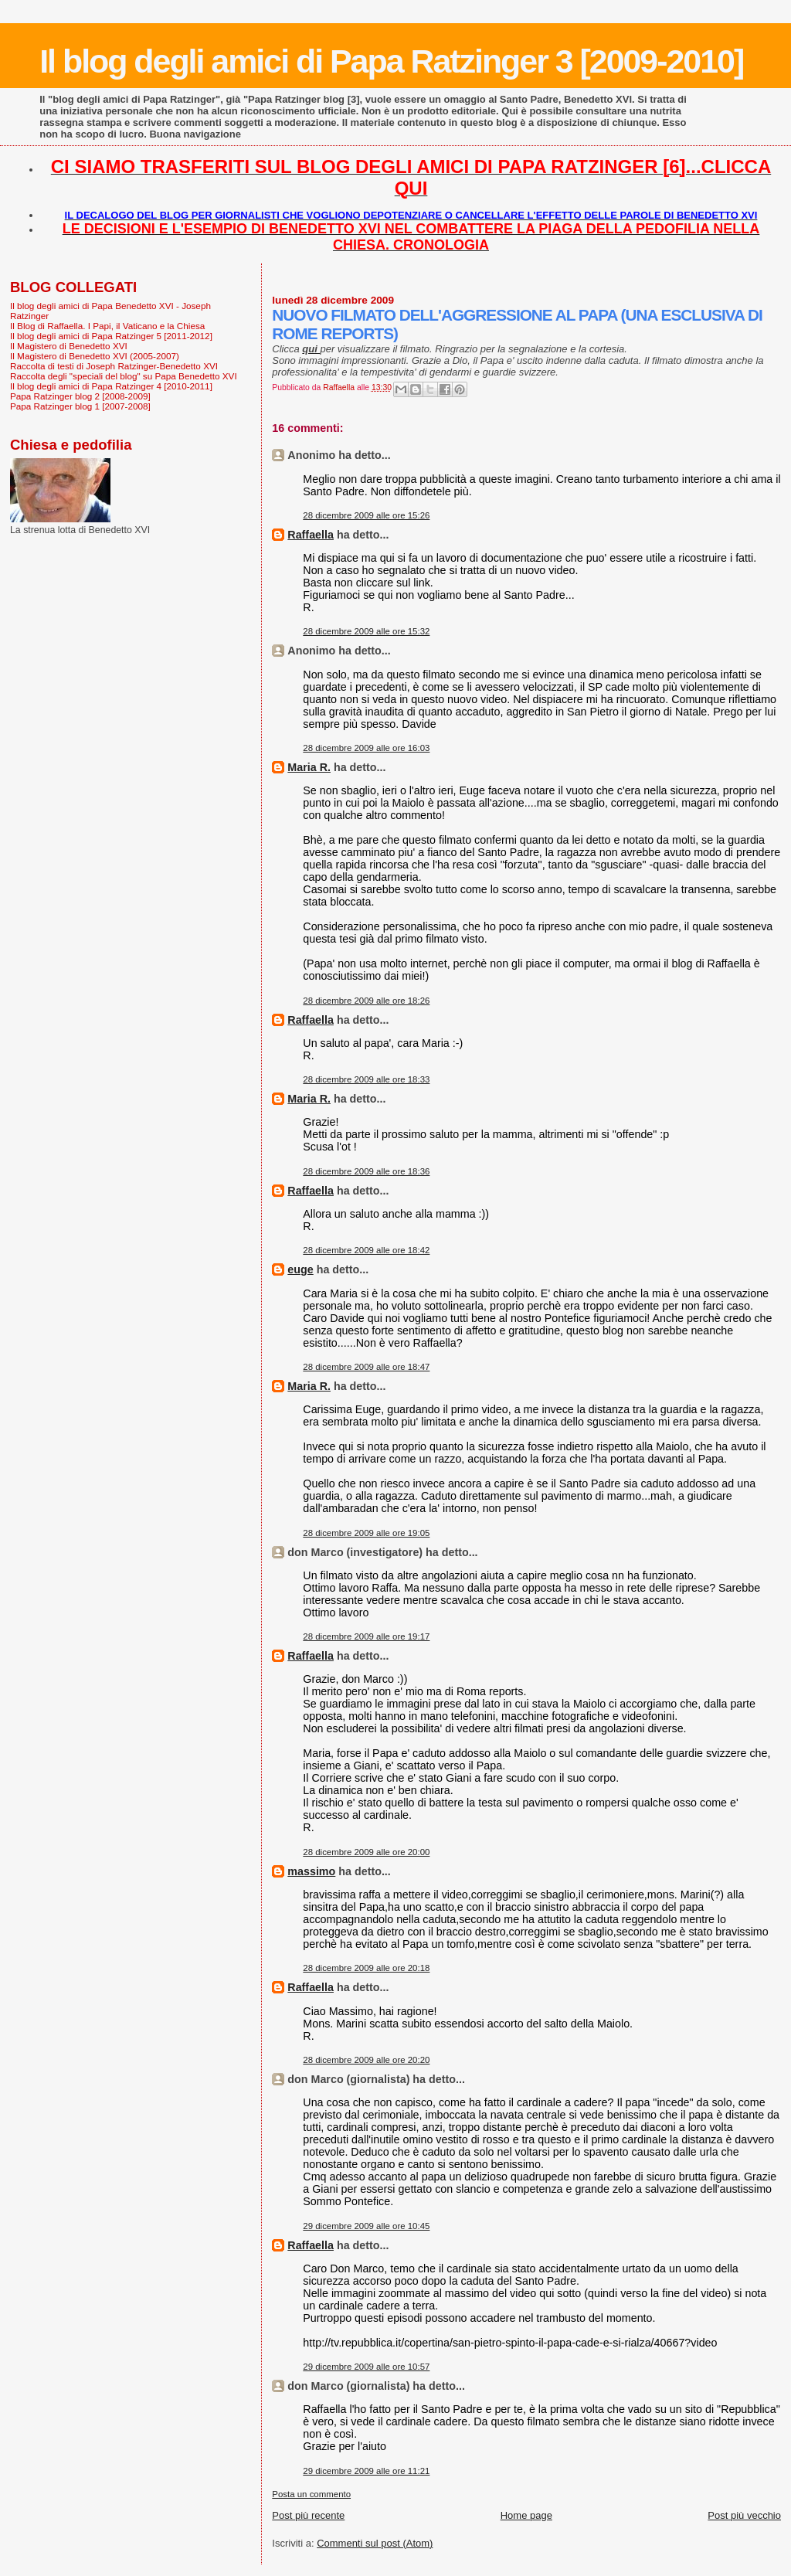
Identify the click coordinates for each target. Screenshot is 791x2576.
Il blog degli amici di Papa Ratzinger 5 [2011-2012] (111, 336)
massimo (311, 1871)
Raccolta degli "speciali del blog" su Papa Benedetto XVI (123, 376)
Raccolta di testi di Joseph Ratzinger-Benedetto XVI (114, 366)
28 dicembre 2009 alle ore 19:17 (366, 1636)
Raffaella (310, 534)
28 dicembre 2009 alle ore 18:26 (366, 1000)
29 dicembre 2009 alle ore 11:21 (366, 2471)
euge (300, 1269)
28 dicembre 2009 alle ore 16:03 (366, 748)
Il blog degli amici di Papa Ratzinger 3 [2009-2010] (391, 61)
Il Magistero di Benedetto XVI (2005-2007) (94, 356)
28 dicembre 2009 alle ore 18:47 (366, 1366)
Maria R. (309, 767)
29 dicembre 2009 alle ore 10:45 (366, 2226)
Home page (526, 2515)
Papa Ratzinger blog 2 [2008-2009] (80, 396)
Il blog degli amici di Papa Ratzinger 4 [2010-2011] (111, 386)
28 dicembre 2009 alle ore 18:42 (366, 1250)
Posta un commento (311, 2494)
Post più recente (308, 2515)
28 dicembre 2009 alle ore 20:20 (366, 2060)
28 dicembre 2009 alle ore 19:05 (366, 1533)
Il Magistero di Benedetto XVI (68, 346)
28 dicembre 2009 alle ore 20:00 (366, 1852)
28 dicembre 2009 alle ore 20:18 (366, 1968)
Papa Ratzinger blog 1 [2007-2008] (80, 406)
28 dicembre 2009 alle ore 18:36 (366, 1171)
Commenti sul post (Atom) (375, 2543)
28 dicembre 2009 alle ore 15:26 (366, 515)
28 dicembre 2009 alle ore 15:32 (366, 631)
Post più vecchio (744, 2515)
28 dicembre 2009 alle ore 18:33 (366, 1079)
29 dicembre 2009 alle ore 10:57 (366, 2366)
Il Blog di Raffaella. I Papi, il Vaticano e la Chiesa (107, 326)
